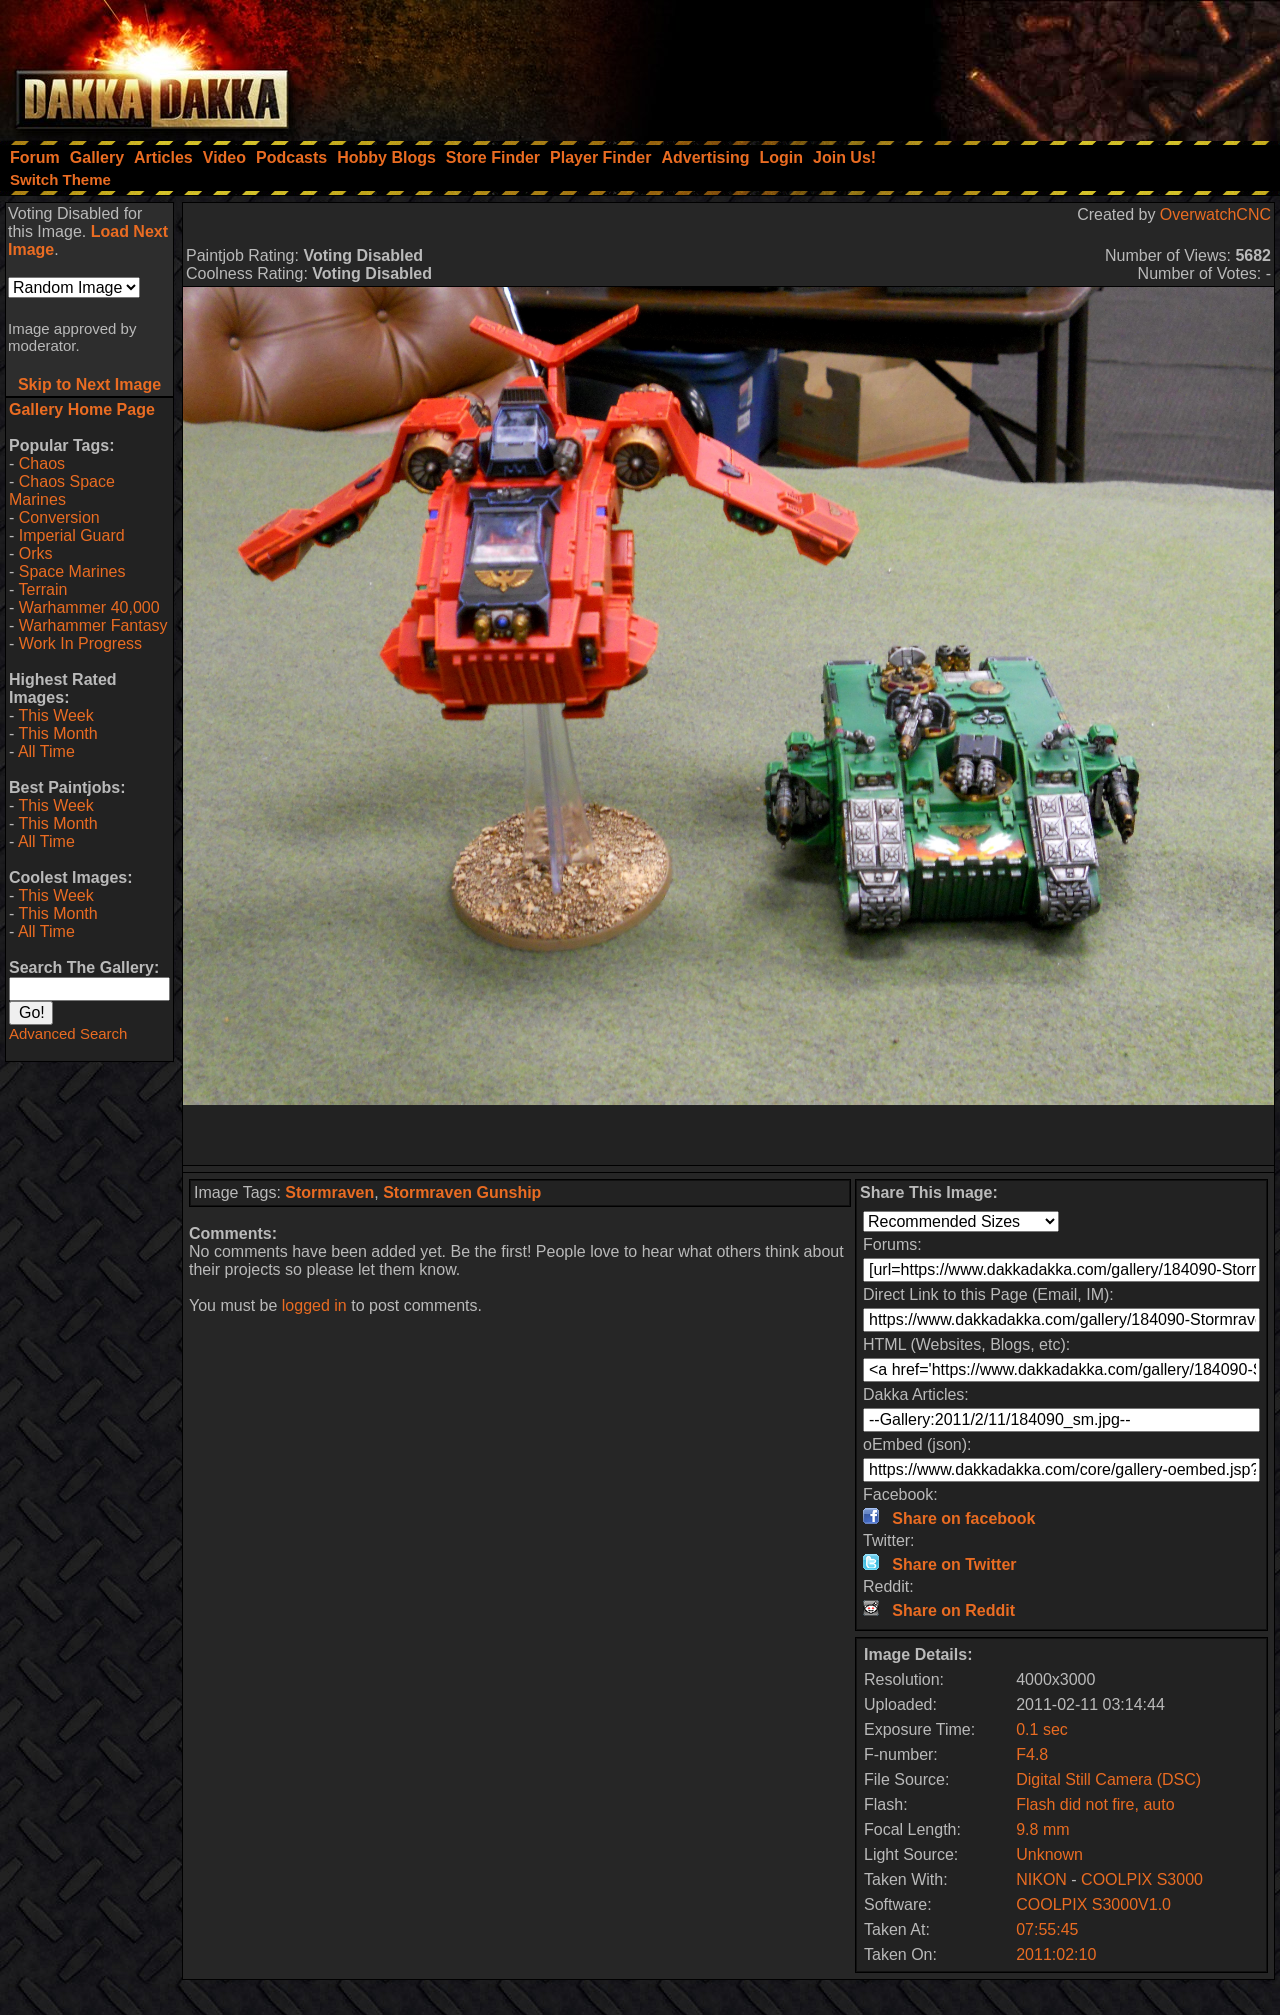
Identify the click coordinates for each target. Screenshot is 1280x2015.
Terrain (42, 589)
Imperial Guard (72, 535)
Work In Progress (80, 643)
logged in (314, 1305)
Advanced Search (68, 1033)
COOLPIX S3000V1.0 (1093, 1904)
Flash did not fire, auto (1095, 1804)
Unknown (1049, 1854)
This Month (57, 733)
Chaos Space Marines (62, 490)
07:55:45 (1047, 1929)
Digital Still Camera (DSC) (1108, 1779)
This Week (55, 715)
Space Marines (72, 571)
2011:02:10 (1056, 1954)
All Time (46, 751)
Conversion (59, 517)
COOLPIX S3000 (1142, 1879)
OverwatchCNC (1215, 214)
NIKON (1041, 1879)
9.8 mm (1042, 1829)
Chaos (42, 463)
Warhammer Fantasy (93, 625)
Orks (36, 553)
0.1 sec (1042, 1729)
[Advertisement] (1011, 65)
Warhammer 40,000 (89, 607)
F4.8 (1032, 1754)
